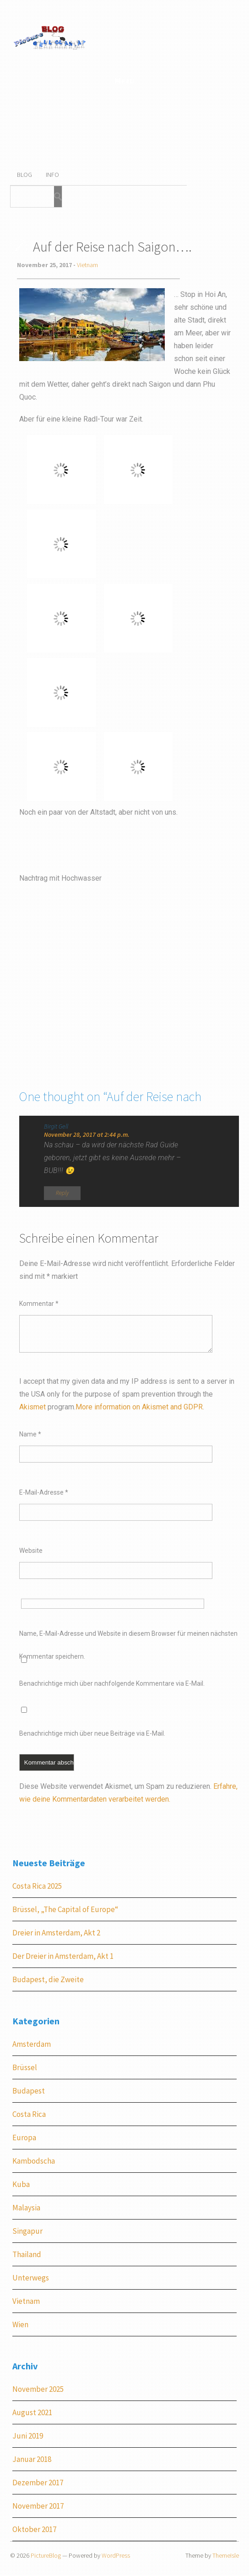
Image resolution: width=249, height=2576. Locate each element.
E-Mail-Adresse (43, 1492)
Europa (24, 2137)
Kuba (21, 2184)
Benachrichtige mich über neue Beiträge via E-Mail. (92, 1733)
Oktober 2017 (34, 2529)
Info (52, 174)
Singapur (27, 2231)
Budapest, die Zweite (48, 1979)
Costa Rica (29, 2114)
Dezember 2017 (37, 2482)
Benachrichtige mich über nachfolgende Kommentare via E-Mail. (112, 1683)
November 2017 (38, 2506)
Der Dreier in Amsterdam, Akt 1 (63, 1956)
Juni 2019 (27, 2436)
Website (31, 1550)
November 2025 (38, 2389)
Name (30, 1434)
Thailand (26, 2254)
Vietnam (87, 265)
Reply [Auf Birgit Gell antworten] (62, 1193)
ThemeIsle (225, 2555)
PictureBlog (46, 2555)
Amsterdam (31, 2044)
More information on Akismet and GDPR (139, 1407)
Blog (24, 174)
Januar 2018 (31, 2459)
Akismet (32, 1407)
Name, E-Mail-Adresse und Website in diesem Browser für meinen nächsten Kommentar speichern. (128, 1637)
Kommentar (39, 1303)
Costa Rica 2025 (37, 1886)
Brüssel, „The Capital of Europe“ (65, 1909)
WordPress (116, 2555)
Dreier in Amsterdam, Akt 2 (56, 1933)
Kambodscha (33, 2161)
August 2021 (32, 2412)
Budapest (28, 2091)
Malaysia (26, 2208)
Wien (20, 2324)
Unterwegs (30, 2278)
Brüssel (24, 2067)
